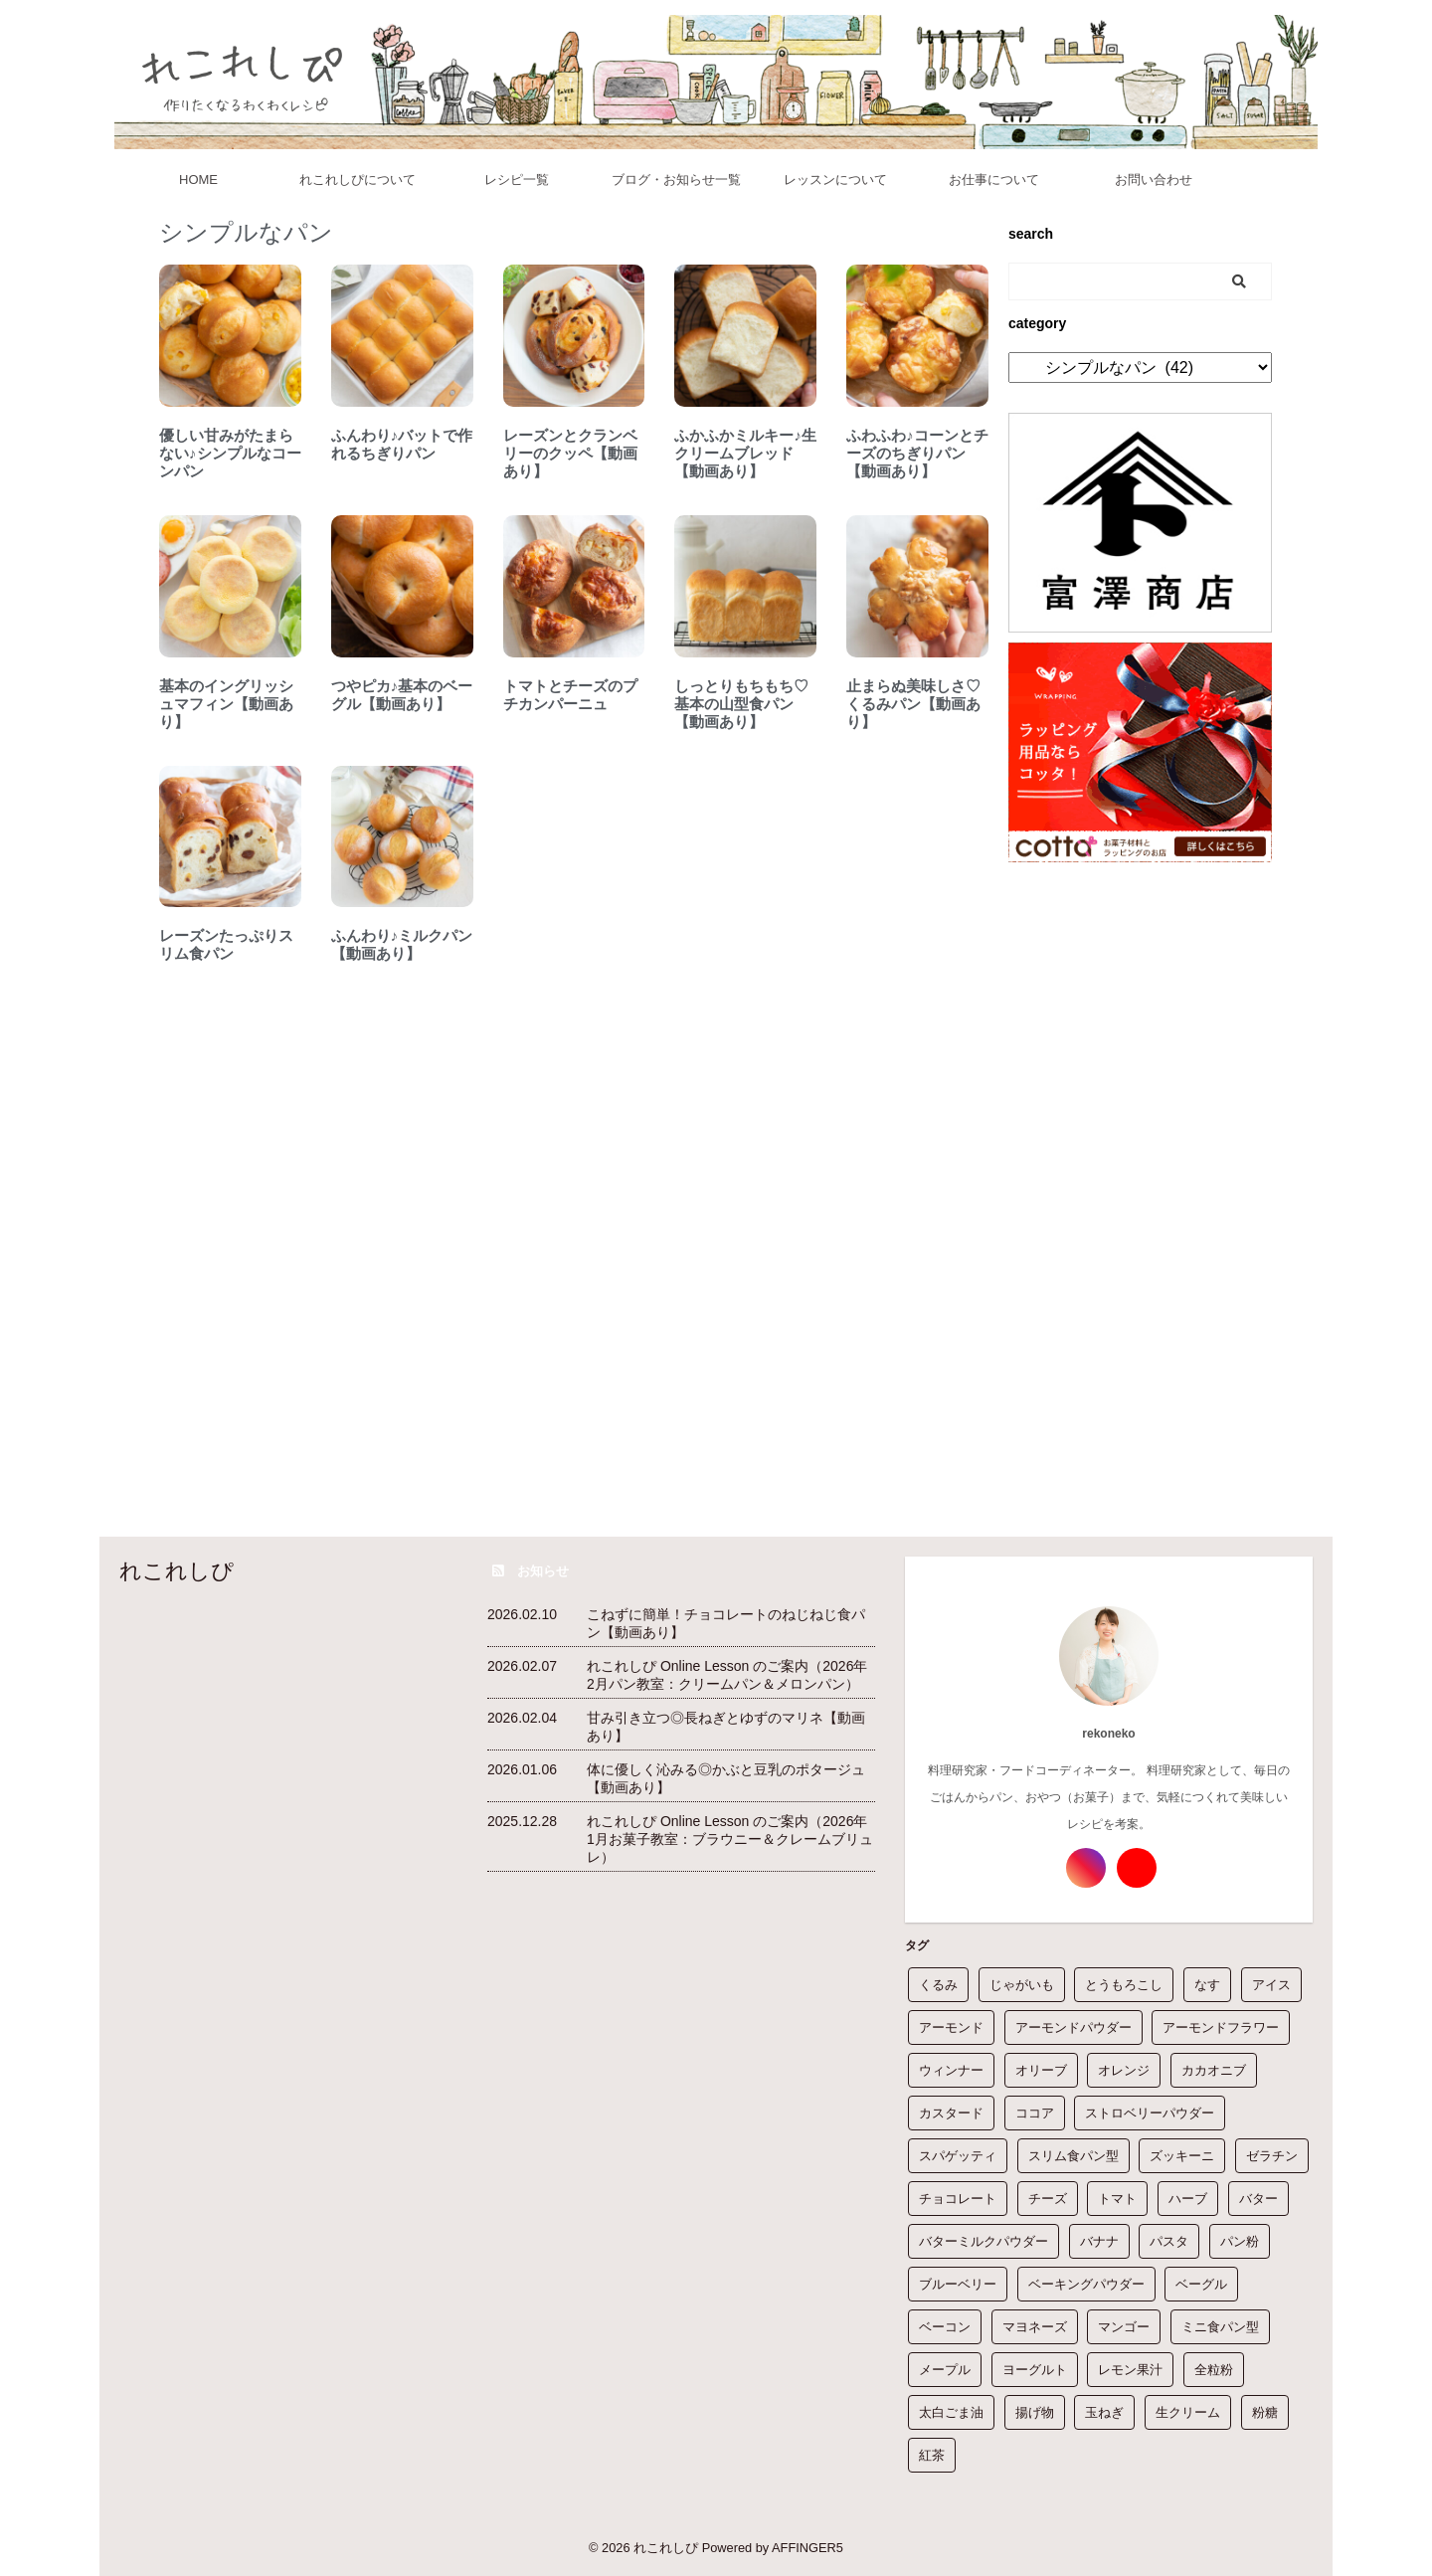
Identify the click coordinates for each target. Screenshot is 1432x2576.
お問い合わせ (1153, 179)
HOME (198, 179)
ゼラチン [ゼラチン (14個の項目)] (1272, 2155)
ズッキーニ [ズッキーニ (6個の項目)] (1182, 2155)
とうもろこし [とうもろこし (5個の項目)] (1124, 1984)
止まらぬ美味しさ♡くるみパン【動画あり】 (913, 703)
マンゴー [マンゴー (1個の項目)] (1124, 2326)
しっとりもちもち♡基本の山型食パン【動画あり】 (741, 703)
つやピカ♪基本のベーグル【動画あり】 (402, 694)
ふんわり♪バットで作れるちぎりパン (402, 444)
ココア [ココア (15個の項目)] (1034, 2113)
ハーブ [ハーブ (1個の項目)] (1187, 2198)
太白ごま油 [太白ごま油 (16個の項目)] (951, 2412)
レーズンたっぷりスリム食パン (226, 944)
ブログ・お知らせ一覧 (676, 179)
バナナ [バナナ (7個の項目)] (1099, 2241)
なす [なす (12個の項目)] (1207, 1984)
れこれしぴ (176, 1571)
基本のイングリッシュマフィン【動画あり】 (226, 703)
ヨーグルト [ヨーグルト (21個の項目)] (1034, 2369)
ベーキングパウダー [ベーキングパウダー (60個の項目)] (1086, 2284)
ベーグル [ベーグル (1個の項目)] (1201, 2284)
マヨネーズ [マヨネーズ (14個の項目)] (1034, 2326)
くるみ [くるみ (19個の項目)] (938, 1984)
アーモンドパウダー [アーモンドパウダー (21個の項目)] (1073, 2027)
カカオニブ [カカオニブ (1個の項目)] (1213, 2070)
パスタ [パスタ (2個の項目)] (1169, 2241)
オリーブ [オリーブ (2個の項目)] (1041, 2070)
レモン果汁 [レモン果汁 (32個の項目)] (1130, 2369)
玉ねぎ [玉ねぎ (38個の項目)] (1104, 2412)
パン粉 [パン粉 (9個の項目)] (1239, 2241)
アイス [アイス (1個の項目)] (1271, 1984)
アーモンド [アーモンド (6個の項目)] (951, 2027)
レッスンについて (835, 179)
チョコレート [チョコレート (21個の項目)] (957, 2198)
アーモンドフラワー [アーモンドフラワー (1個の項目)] (1221, 2027)
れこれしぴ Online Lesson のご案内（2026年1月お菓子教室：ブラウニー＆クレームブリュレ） (730, 1839)
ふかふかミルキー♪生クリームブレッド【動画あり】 (745, 453)
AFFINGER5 (807, 2547)
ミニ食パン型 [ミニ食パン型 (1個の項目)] (1220, 2326)
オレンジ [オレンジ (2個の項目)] (1124, 2070)
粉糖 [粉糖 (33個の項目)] (1265, 2412)
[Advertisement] (1140, 1170)
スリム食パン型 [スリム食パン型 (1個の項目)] (1073, 2155)
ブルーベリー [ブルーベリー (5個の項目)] (957, 2284)
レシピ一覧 (516, 179)
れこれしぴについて (357, 179)
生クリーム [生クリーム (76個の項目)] (1188, 2412)
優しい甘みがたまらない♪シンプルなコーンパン (230, 453)
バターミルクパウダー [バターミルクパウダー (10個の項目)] (983, 2241)
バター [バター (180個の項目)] (1258, 2198)
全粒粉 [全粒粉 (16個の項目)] (1213, 2369)
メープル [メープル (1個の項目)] (945, 2369)
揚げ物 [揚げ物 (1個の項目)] (1034, 2412)
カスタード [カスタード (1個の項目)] (951, 2113)
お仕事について (994, 179)
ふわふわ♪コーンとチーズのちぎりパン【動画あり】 (917, 453)
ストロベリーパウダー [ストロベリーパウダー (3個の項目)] (1149, 2113)
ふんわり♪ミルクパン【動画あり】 (402, 944)
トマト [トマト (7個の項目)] (1117, 2198)
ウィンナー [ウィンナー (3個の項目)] (951, 2070)
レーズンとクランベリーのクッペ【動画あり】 (570, 453)
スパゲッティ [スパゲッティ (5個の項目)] (957, 2155)
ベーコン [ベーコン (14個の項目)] (945, 2326)
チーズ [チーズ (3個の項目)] (1047, 2198)
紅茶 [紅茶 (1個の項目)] (932, 2455)
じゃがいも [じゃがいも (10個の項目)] (1021, 1984)
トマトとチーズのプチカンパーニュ (570, 694)
